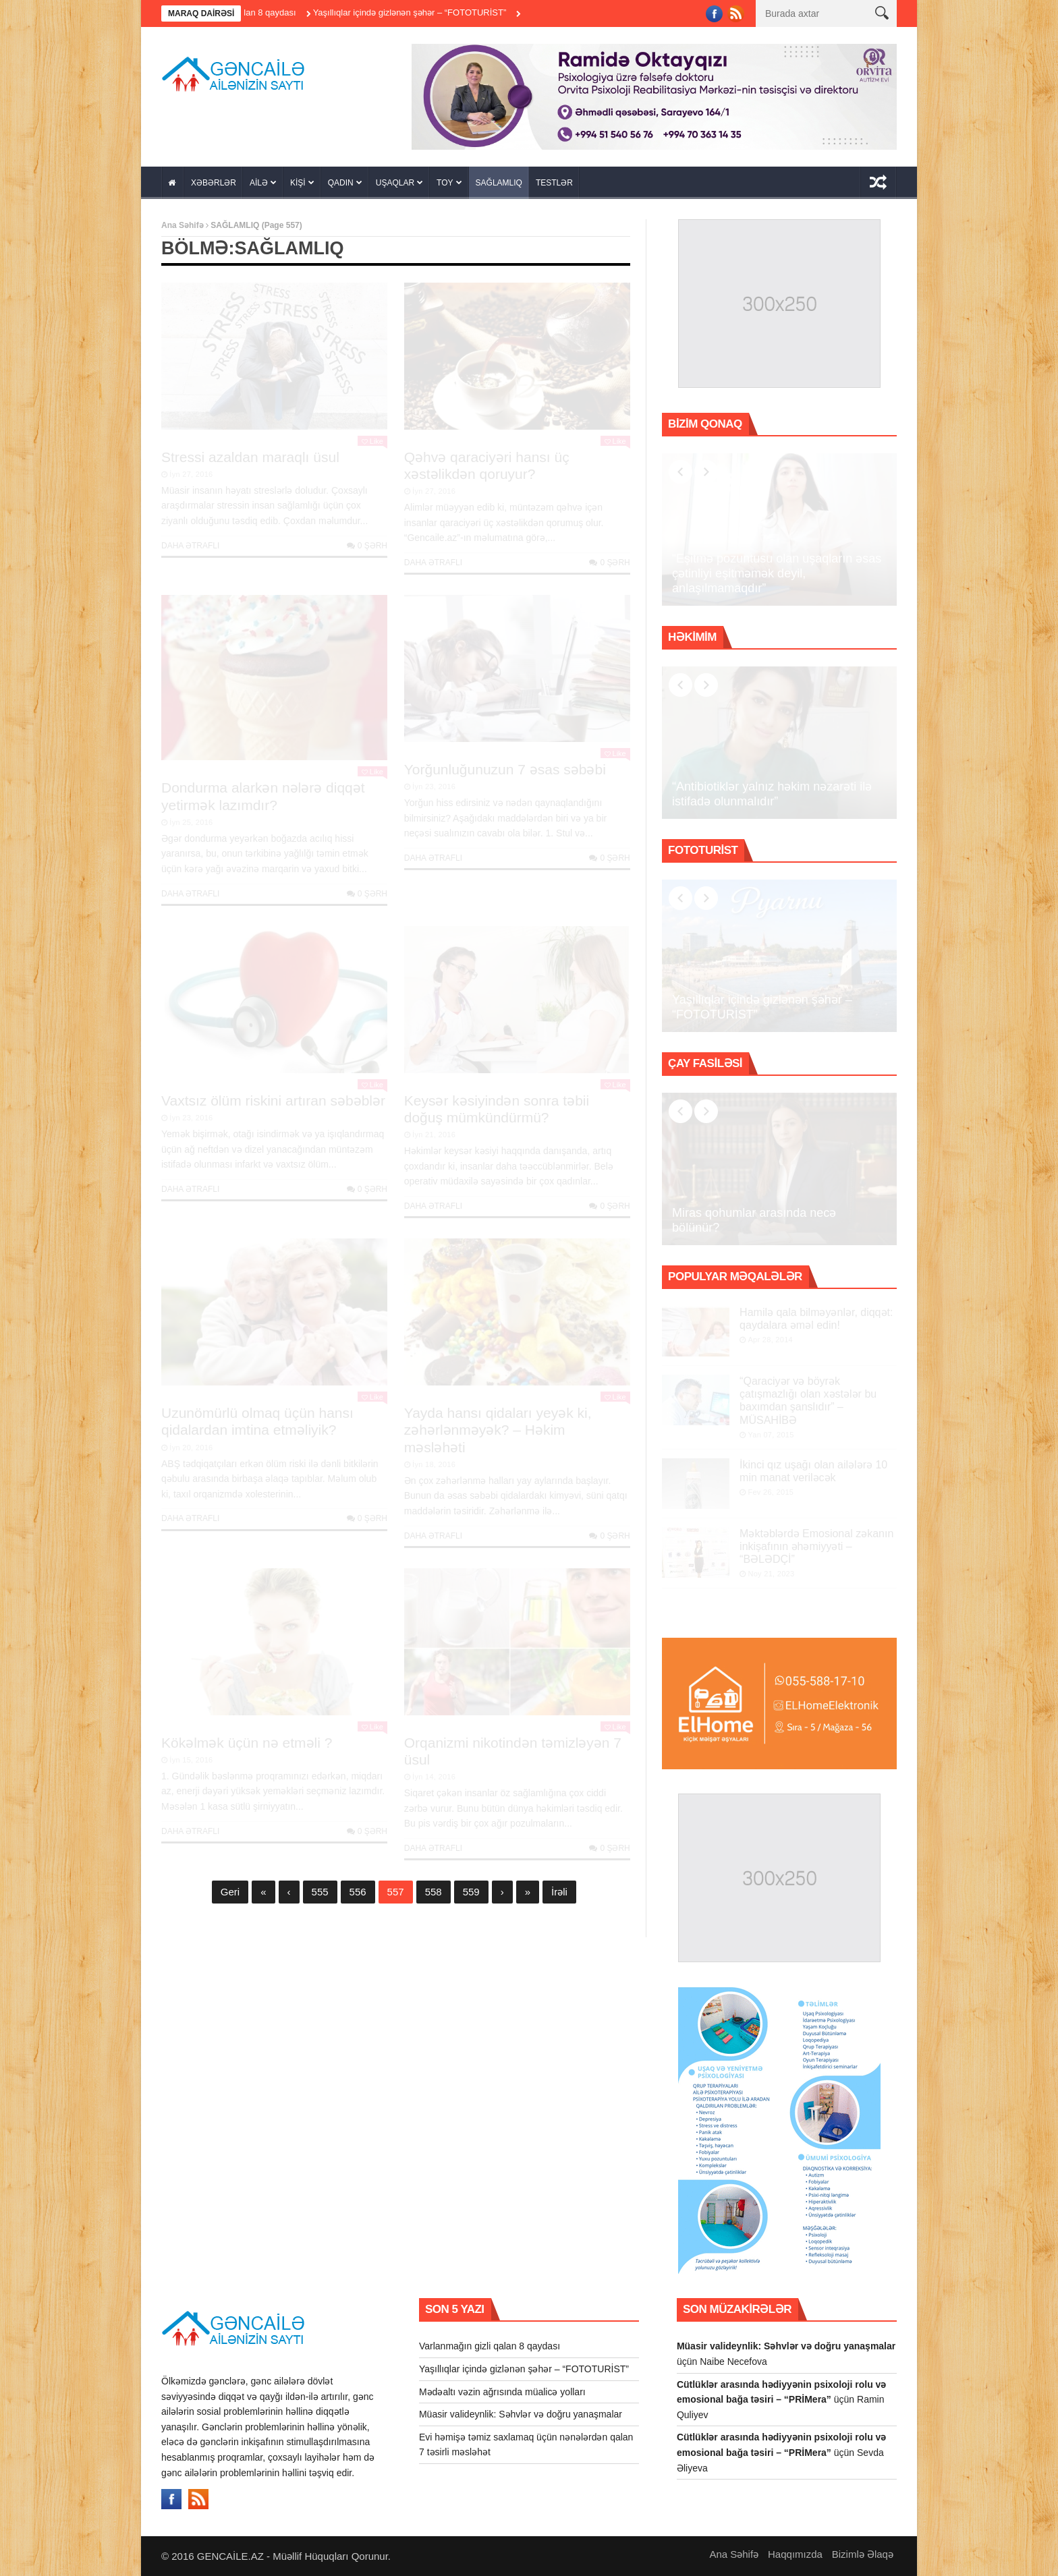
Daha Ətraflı (190, 545)
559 (471, 1891)
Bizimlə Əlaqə (862, 2554)
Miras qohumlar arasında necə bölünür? (754, 1220)
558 (433, 1891)
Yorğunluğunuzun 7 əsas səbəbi (505, 769)
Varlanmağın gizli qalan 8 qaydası (257, 12)
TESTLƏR (554, 183)
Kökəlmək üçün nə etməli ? (246, 1742)
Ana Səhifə (182, 225)
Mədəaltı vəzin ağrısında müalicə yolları (502, 2391)
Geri (230, 1891)
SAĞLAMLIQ (499, 183)
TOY (445, 183)
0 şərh (367, 545)
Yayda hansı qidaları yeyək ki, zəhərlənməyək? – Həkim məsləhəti (498, 1429)
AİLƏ (259, 183)
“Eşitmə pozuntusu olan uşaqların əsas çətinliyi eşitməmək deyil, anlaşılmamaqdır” (776, 573)
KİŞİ (298, 183)
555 (320, 1891)
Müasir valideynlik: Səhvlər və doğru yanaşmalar (520, 2414)
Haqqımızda (795, 2554)
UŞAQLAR (395, 183)
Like (372, 441)
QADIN (341, 183)
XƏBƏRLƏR (213, 183)
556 (358, 1891)
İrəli (559, 1891)
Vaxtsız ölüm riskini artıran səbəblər (273, 1100)
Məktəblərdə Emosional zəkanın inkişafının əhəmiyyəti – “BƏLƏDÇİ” (816, 1546)
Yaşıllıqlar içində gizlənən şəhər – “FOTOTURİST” (437, 12)
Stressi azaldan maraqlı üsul (250, 457)
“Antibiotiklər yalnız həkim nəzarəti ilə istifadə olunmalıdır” (772, 794)
